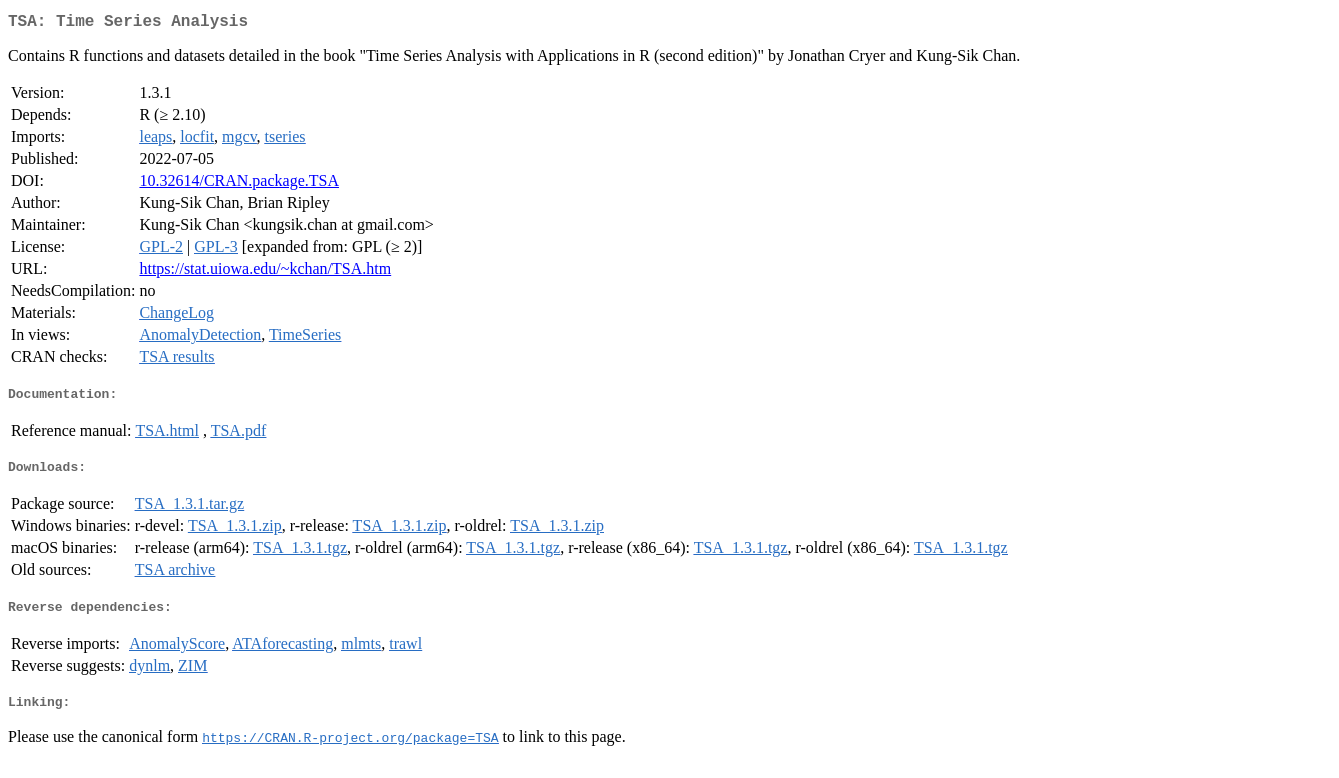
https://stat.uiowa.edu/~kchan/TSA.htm (265, 272)
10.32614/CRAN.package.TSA (239, 184)
